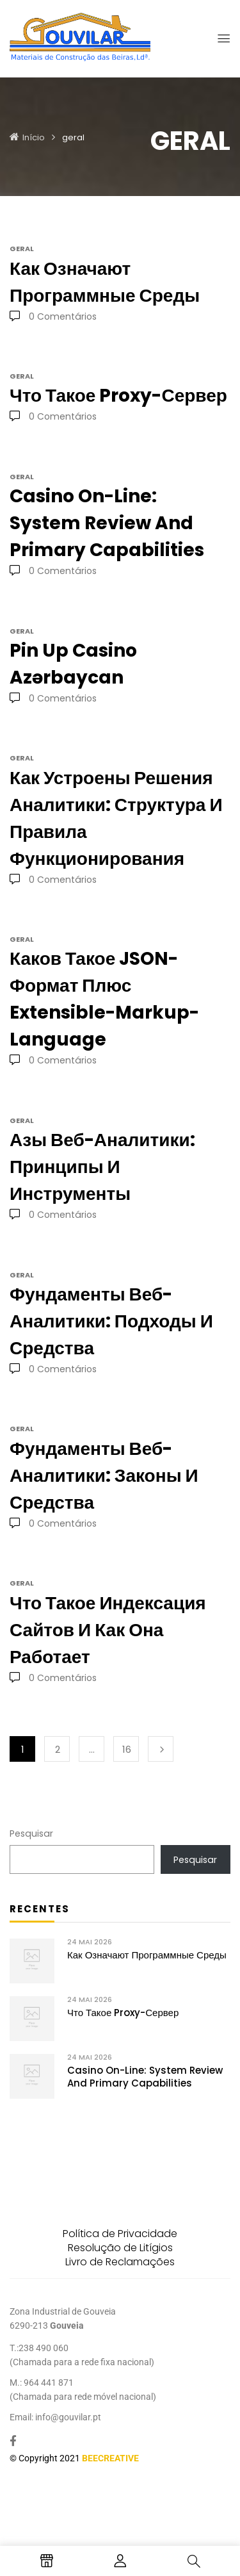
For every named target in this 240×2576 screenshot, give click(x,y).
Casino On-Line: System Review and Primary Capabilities (145, 2076)
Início (33, 137)
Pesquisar (31, 1833)
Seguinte (160, 1749)
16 (126, 1749)
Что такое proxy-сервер (123, 2012)
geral (22, 248)
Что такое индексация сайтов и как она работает (108, 1630)
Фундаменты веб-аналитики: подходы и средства (111, 1321)
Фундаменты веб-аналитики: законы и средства (104, 1475)
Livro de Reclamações (120, 2261)
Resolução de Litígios (120, 2247)
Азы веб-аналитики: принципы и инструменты (102, 1167)
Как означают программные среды (147, 1955)
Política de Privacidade (120, 2233)
